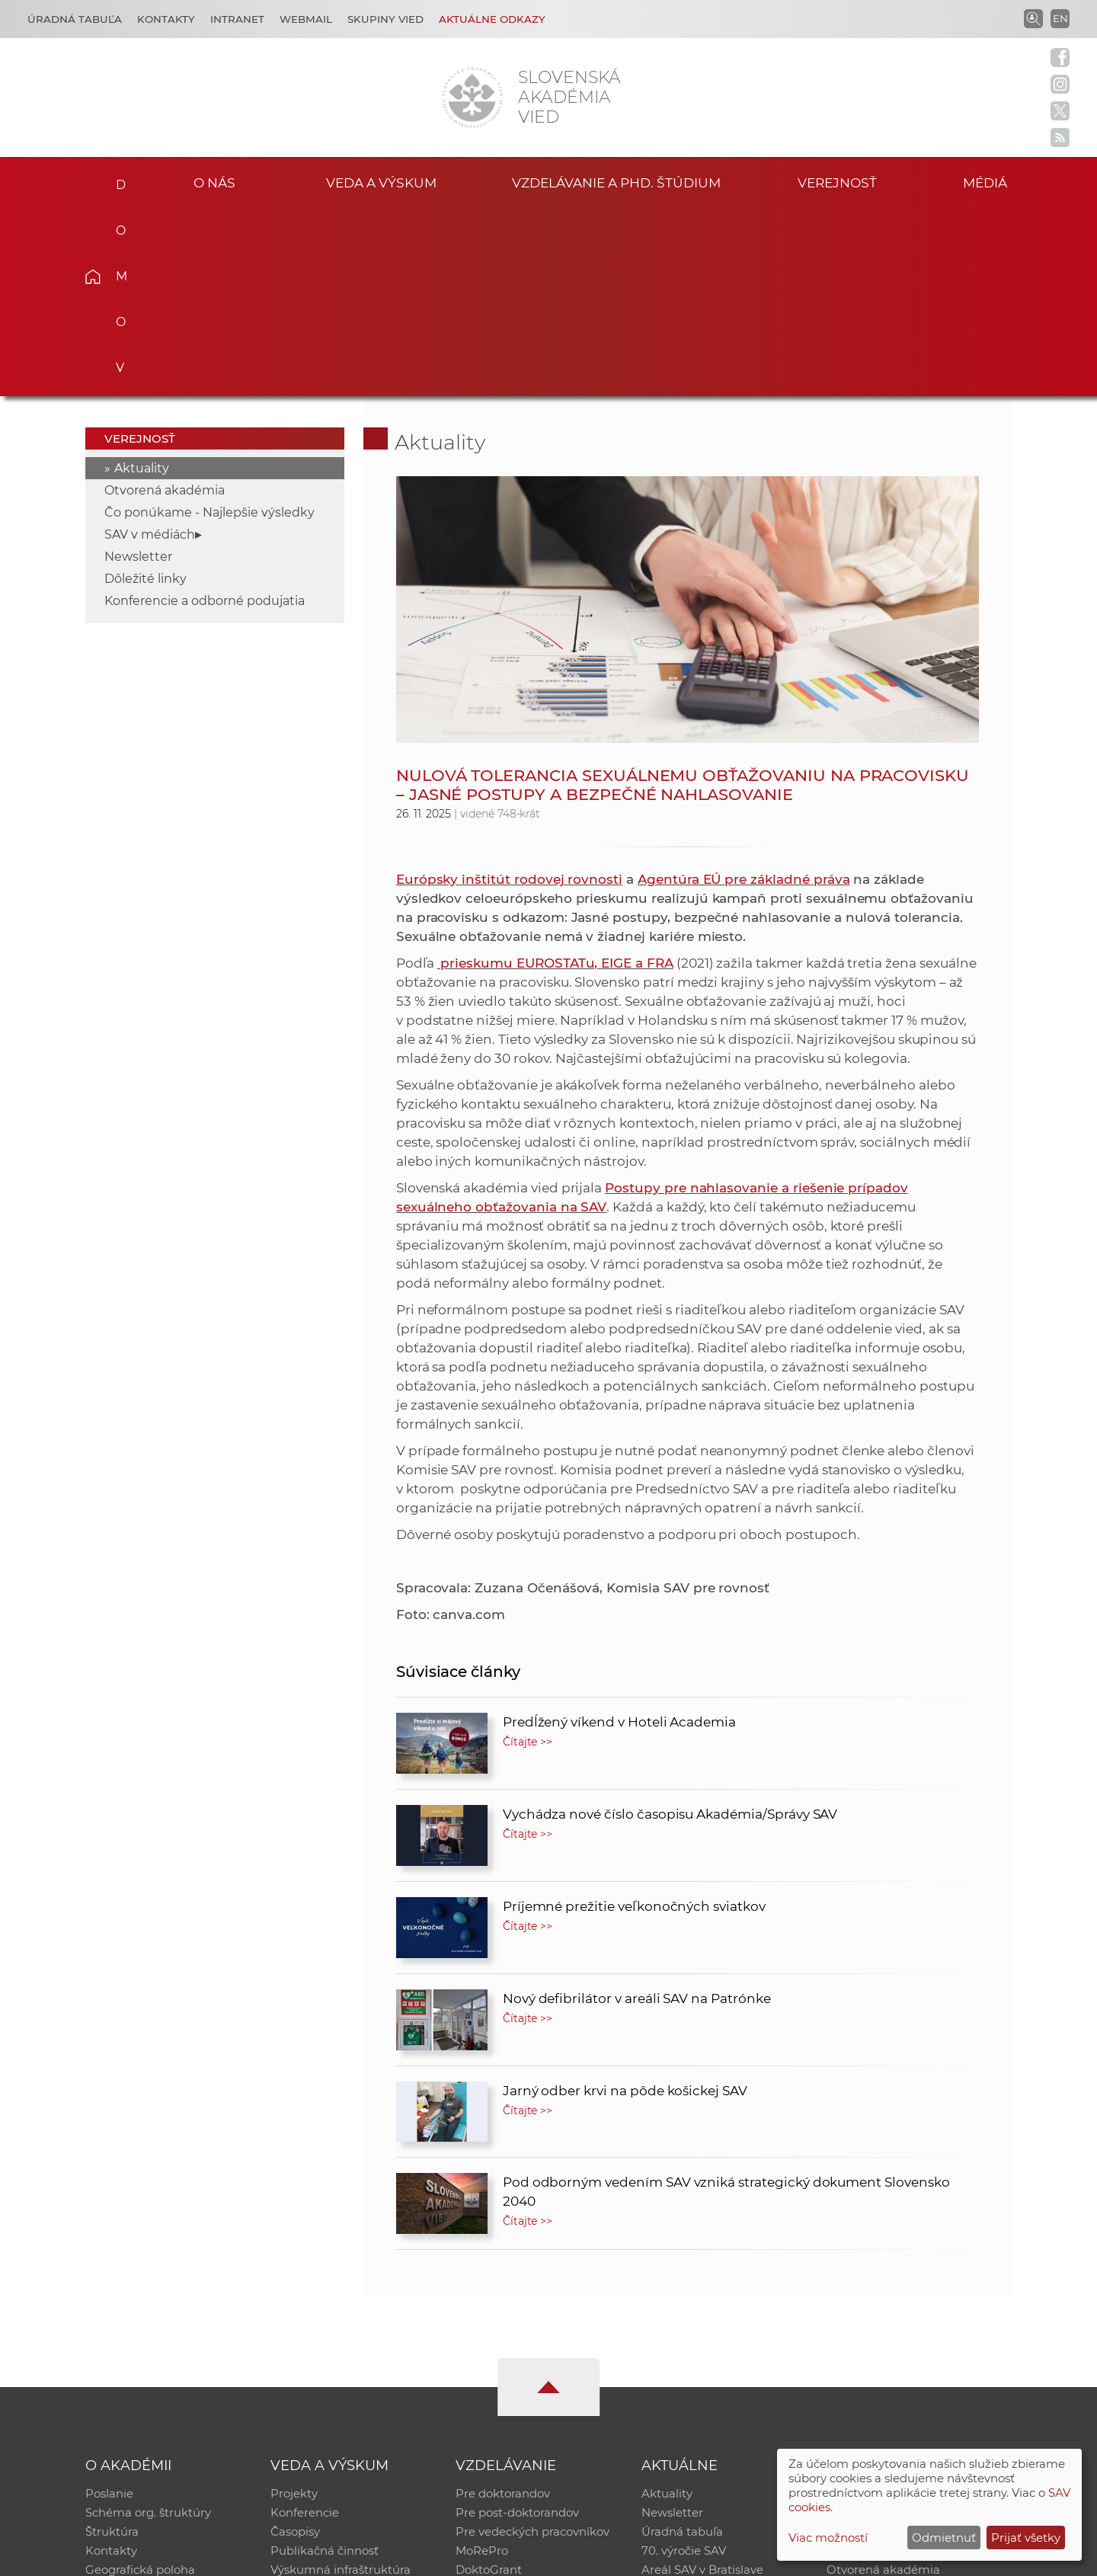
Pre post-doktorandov (517, 2325)
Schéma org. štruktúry (148, 2325)
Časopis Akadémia (879, 2364)
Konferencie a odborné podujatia (204, 412)
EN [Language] (1060, 18)
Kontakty (166, 19)
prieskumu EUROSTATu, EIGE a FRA (555, 774)
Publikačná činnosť (324, 2364)
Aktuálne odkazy (492, 19)
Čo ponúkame (681, 2404)
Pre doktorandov (503, 2305)
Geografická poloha (140, 2384)
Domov (116, 180)
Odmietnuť (944, 2537)
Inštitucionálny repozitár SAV (908, 2305)
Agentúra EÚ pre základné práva (744, 690)
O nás (214, 182)
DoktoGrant (489, 2384)
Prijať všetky (1025, 2537)
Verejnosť (837, 182)
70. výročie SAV (683, 2364)
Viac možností (828, 2537)
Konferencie (304, 2325)
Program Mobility (505, 2404)
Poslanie (109, 2305)
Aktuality (141, 279)
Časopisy (295, 2345)
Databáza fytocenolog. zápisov (912, 2345)
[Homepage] (472, 97)
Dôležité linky (145, 389)
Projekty (294, 2305)
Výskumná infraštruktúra (340, 2384)
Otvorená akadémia (164, 301)
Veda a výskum (381, 182)
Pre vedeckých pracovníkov (532, 2345)
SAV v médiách (149, 345)
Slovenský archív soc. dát (896, 2325)
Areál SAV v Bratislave (702, 2384)
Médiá (989, 182)
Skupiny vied (385, 19)
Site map (773, 2557)
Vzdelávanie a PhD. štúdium (616, 182)
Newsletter (138, 367)
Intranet (237, 19)
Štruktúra (112, 2345)
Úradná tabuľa (682, 2345)
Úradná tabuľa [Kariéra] (74, 19)
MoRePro (482, 2364)
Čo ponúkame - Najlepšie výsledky (209, 323)
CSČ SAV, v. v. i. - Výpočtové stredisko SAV (312, 2557)
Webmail (306, 19)
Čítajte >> (528, 1553)
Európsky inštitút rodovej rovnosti (509, 690)
